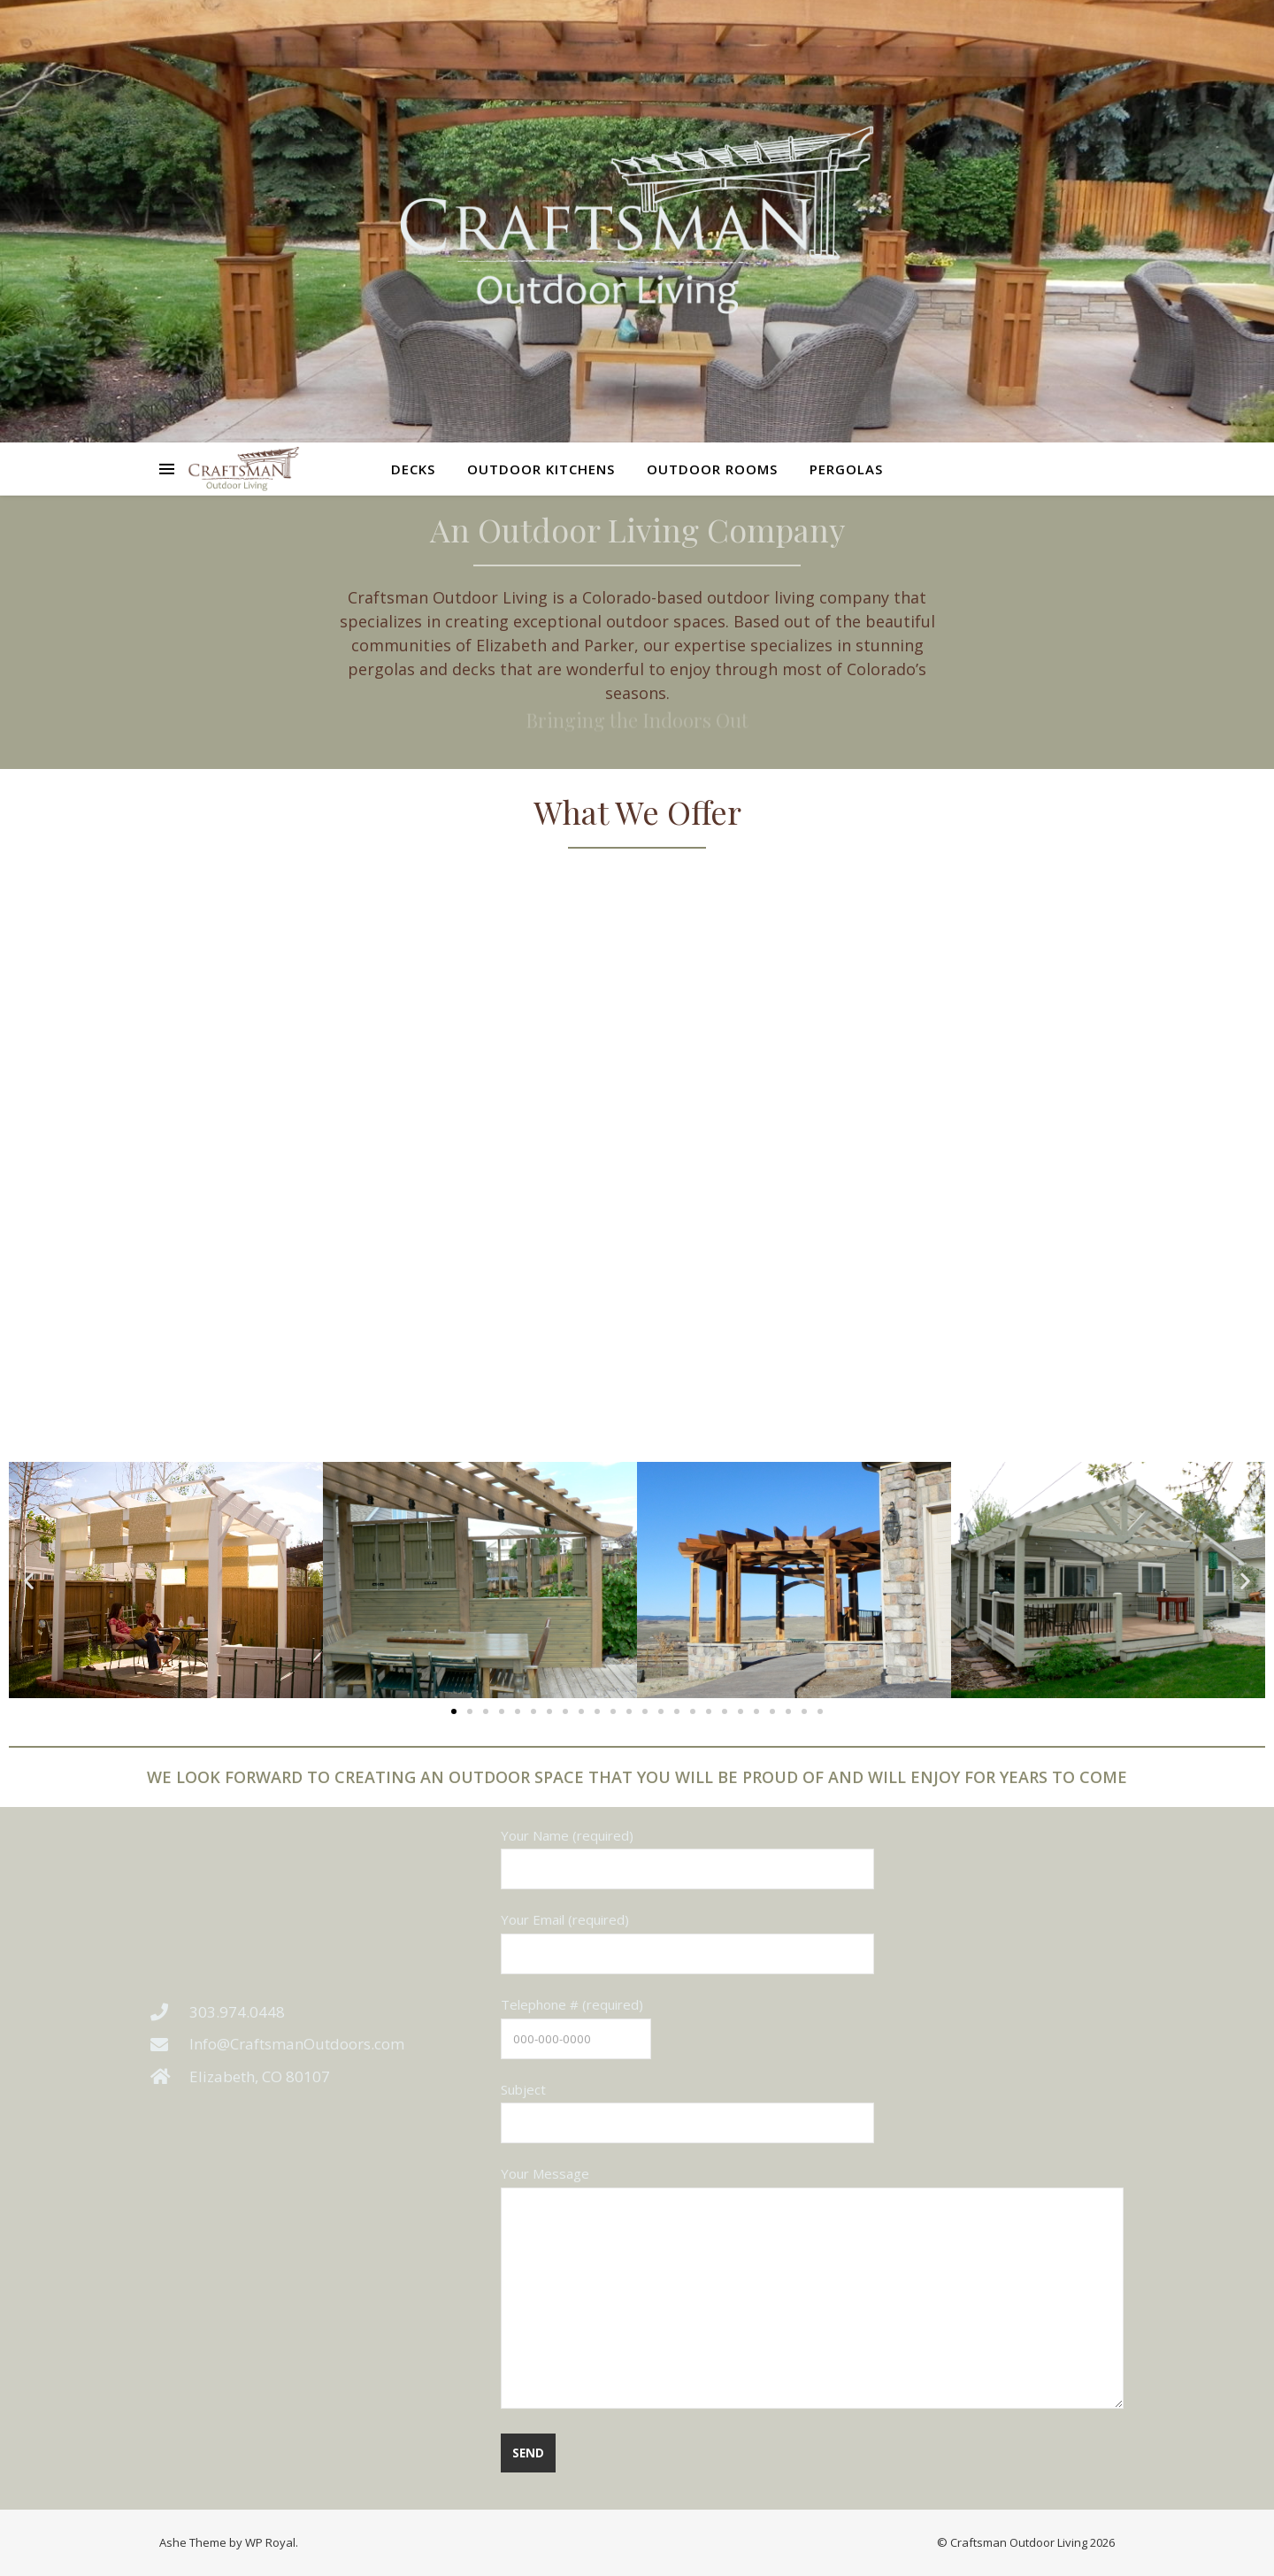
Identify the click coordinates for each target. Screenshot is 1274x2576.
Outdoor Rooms (712, 469)
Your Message (812, 2288)
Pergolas (846, 469)
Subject (687, 2106)
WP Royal (270, 2542)
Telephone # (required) (576, 2021)
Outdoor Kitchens (541, 469)
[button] (29, 1580)
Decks (413, 469)
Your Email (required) (687, 1936)
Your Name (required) (687, 1852)
